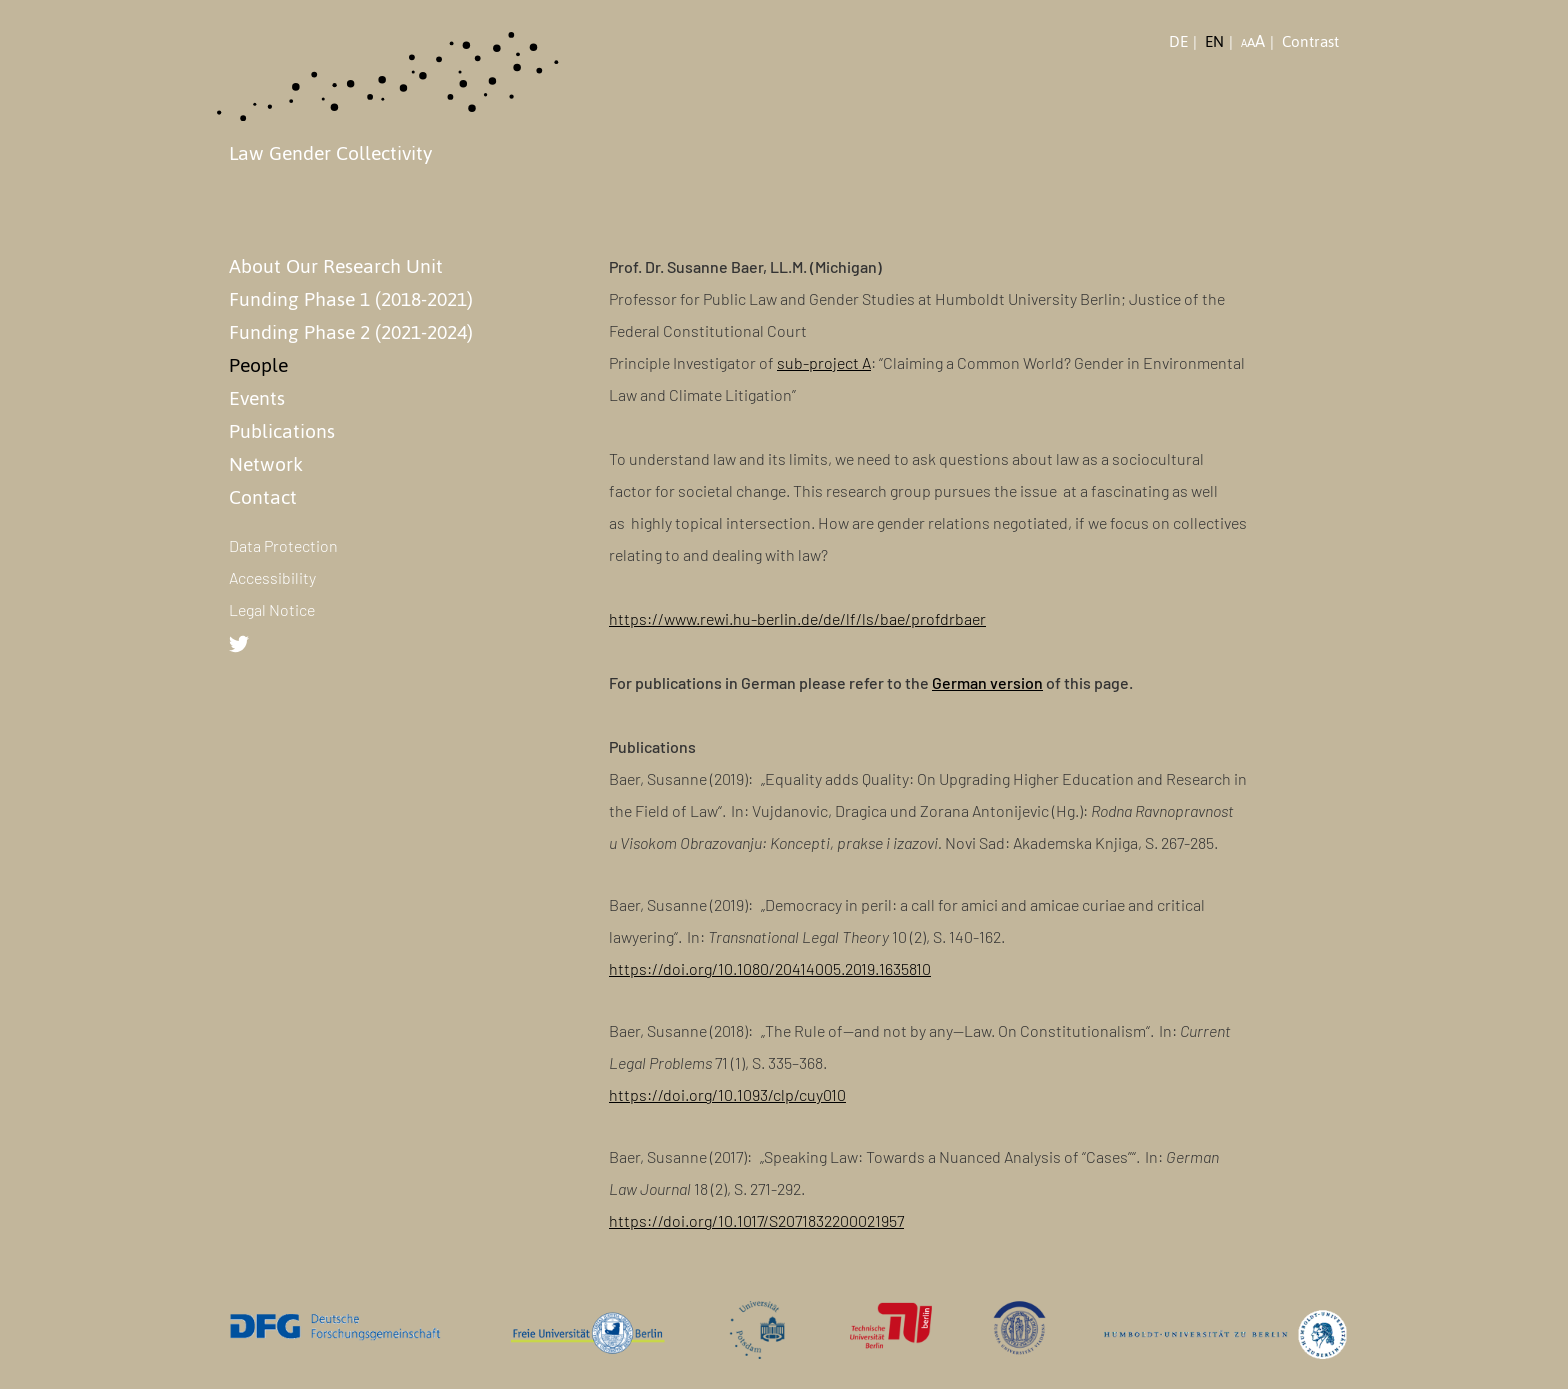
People (258, 365)
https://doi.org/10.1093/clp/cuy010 (727, 1094)
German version (987, 682)
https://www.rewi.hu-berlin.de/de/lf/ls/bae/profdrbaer (797, 618)
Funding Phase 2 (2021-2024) (351, 332)
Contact (263, 497)
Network (266, 464)
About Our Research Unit (336, 266)
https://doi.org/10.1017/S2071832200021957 (756, 1220)
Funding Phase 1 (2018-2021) (351, 299)
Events (257, 398)
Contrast (1310, 42)
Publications (282, 431)
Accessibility (272, 577)
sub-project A (824, 362)
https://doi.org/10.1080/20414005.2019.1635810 (770, 968)
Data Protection (283, 545)
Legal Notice (272, 609)
